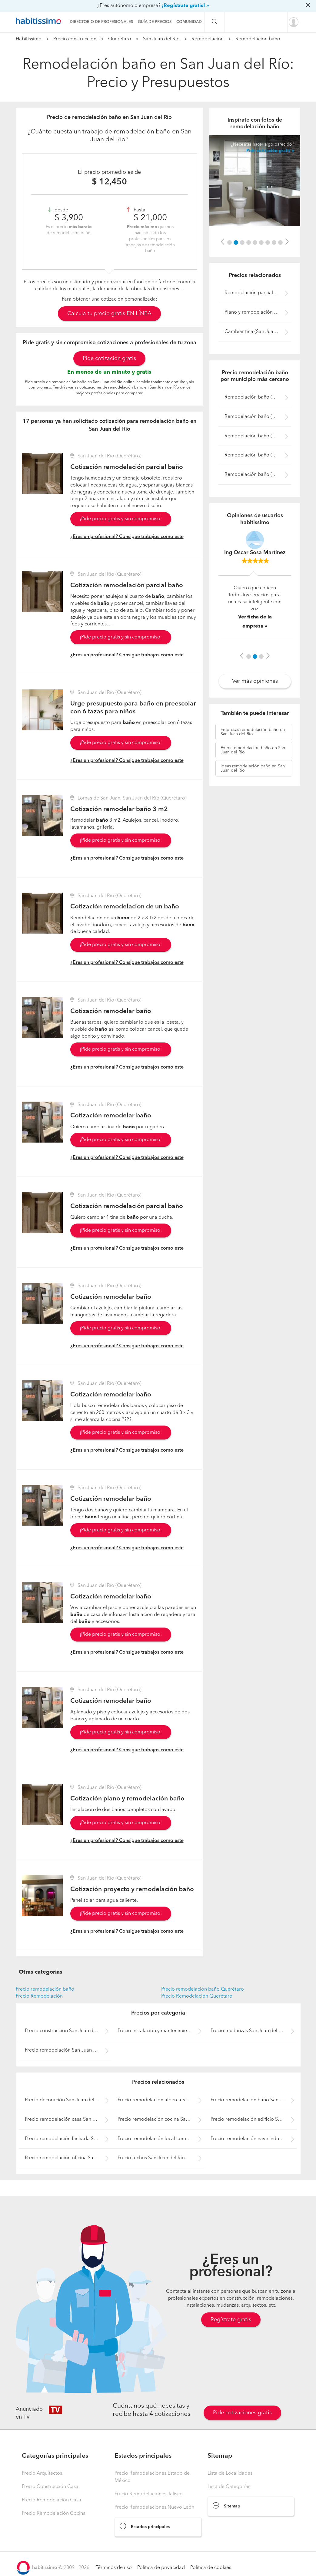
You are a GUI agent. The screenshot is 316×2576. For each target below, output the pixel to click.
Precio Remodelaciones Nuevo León (154, 2507)
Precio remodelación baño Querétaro (202, 1989)
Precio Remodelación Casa (51, 2500)
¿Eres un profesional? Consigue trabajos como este (127, 536)
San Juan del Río (161, 39)
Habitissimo (29, 39)
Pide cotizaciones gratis (242, 2413)
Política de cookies (210, 2567)
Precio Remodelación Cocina (54, 2513)
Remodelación (207, 39)
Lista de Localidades (230, 2473)
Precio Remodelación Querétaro (196, 1996)
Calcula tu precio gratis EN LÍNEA (109, 313)
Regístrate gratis (231, 2319)
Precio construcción (74, 39)
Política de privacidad (161, 2567)
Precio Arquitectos (42, 2473)
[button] (223, 242)
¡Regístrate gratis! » (185, 5)
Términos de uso (114, 2567)
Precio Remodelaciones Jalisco (149, 2494)
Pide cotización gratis (109, 358)
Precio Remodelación (39, 1996)
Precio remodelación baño (45, 1989)
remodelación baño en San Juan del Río (253, 732)
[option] (254, 180)
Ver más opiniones (255, 681)
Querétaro (119, 39)
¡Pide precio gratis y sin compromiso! (121, 519)
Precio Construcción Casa (50, 2486)
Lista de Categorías (229, 2486)
